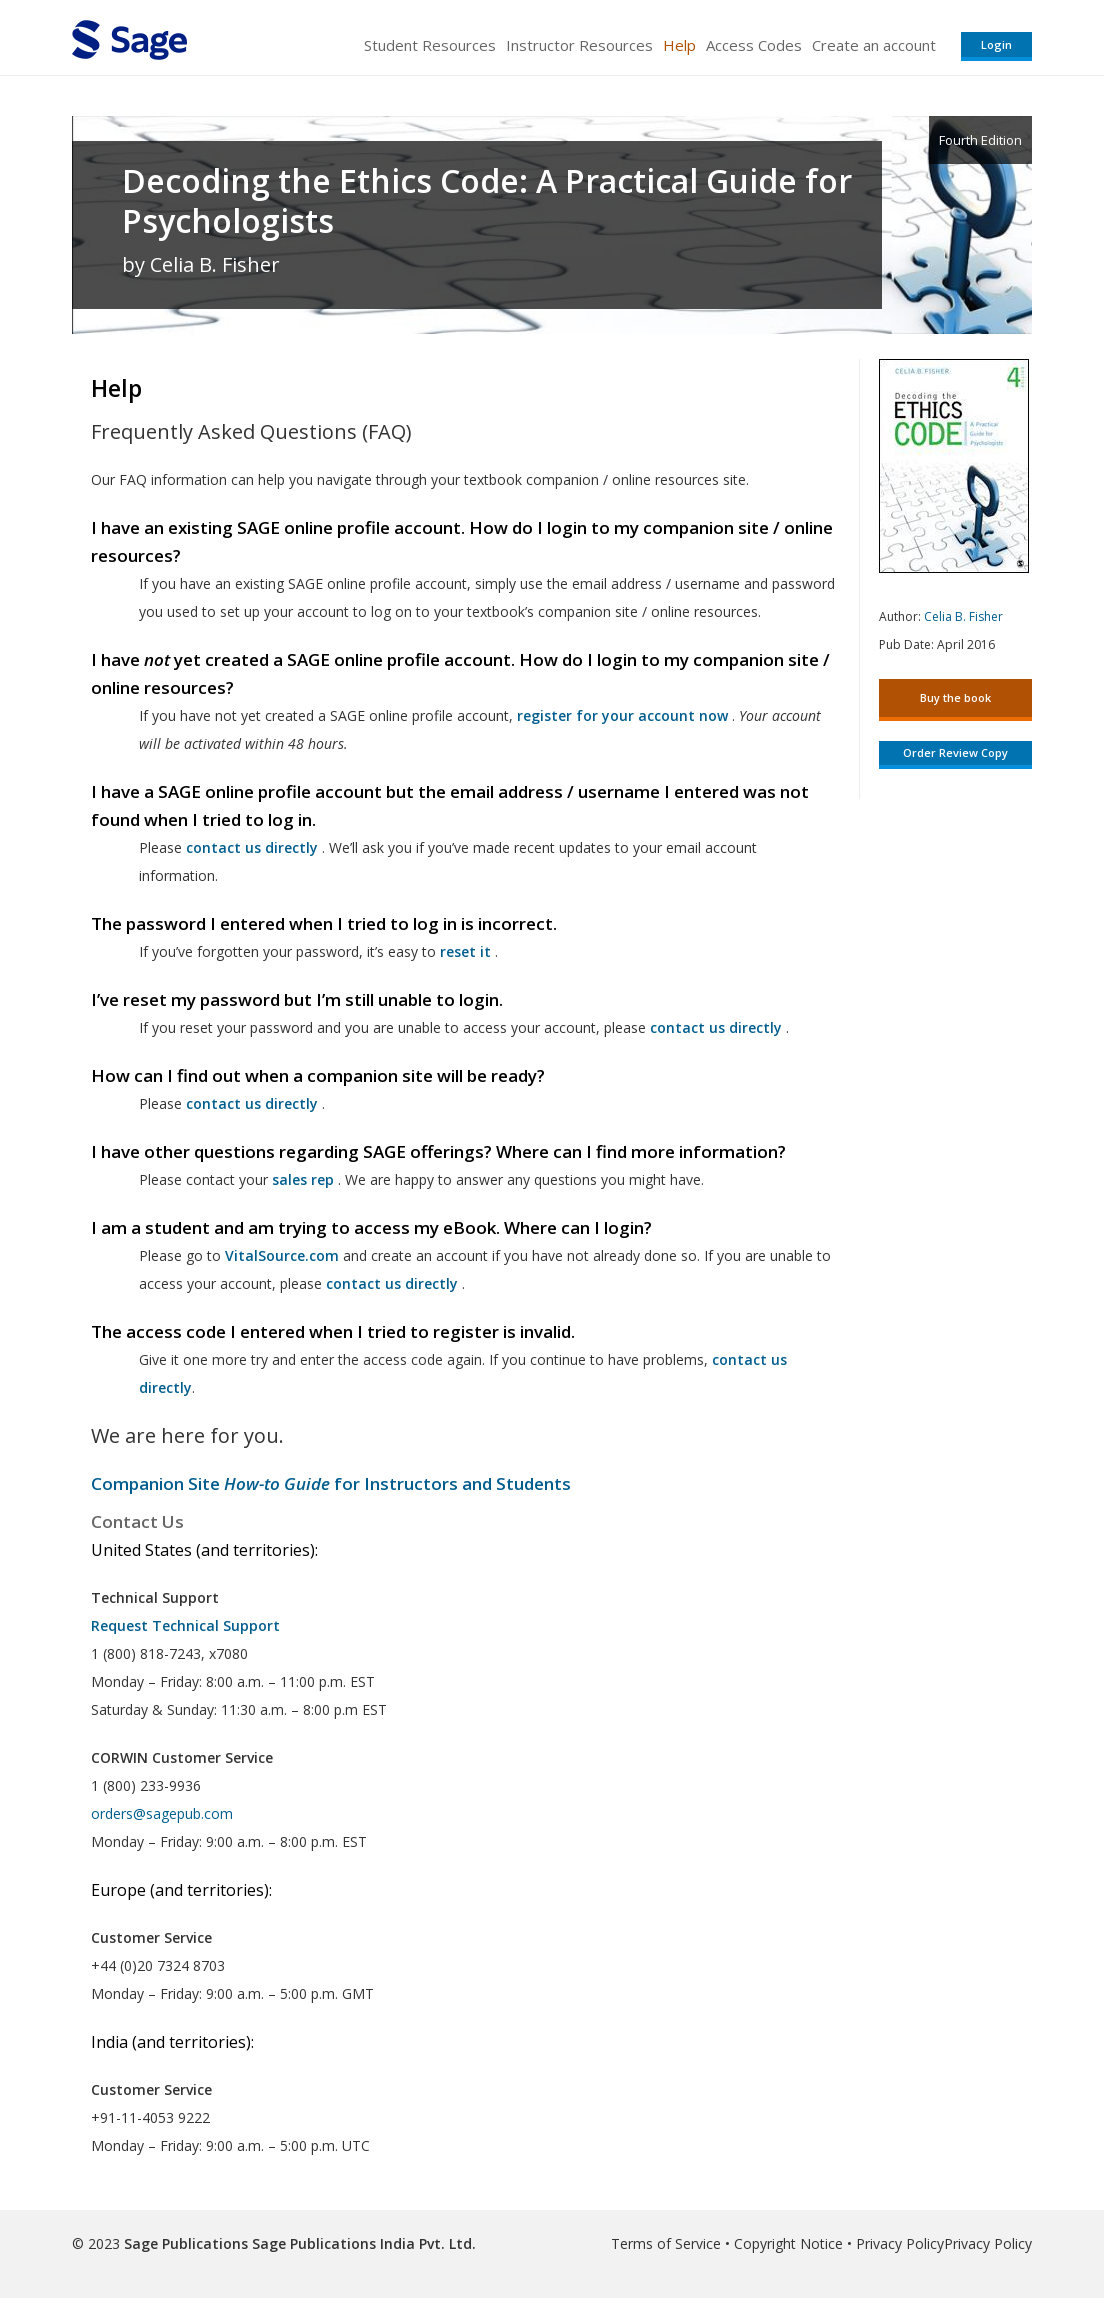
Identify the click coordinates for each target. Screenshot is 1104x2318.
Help (679, 45)
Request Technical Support (185, 1625)
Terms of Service (666, 2243)
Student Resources (430, 45)
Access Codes (754, 45)
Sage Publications (186, 2243)
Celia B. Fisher (963, 616)
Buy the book (955, 697)
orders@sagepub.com (162, 1813)
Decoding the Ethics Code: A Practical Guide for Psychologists (487, 201)
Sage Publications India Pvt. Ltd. (362, 2243)
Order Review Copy (955, 752)
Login (996, 44)
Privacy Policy (900, 2243)
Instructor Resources (579, 45)
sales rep (303, 1179)
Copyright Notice (788, 2243)
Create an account (874, 45)
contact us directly (392, 1283)
